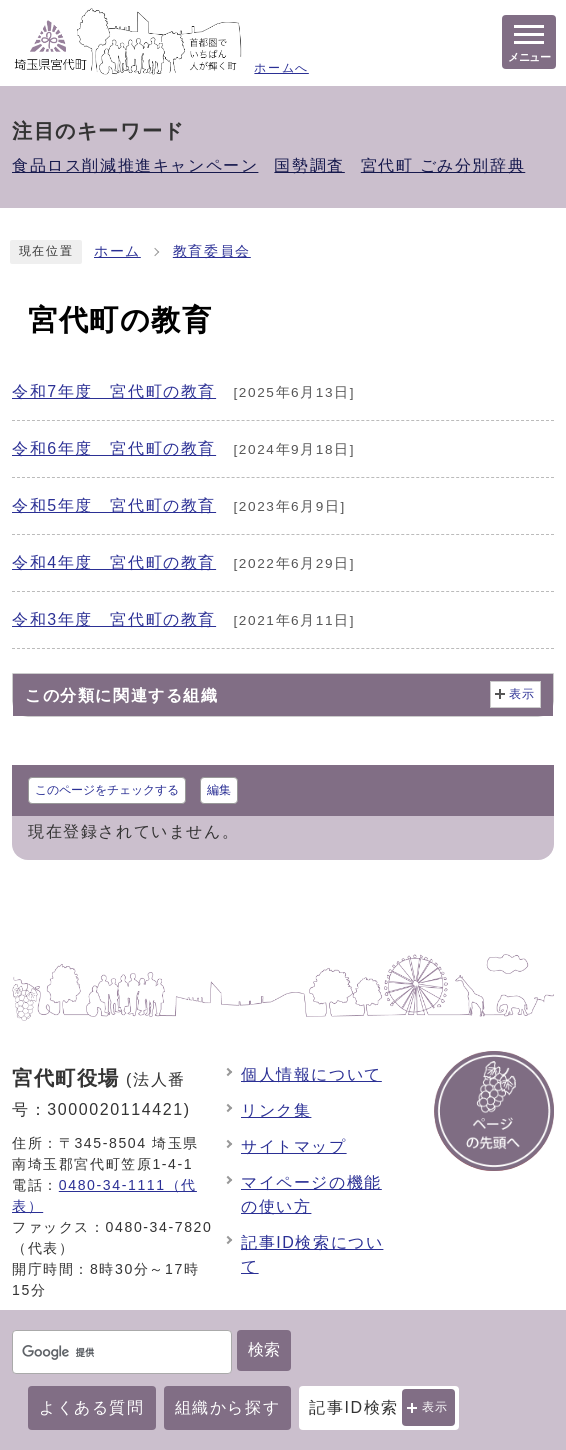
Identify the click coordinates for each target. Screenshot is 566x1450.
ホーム (117, 251)
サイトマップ (294, 1146)
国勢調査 (309, 165)
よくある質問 (92, 1407)
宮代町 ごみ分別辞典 (443, 165)
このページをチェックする (107, 790)
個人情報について (311, 1074)
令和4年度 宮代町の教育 (114, 562)
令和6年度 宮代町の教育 (114, 448)
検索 (264, 1349)
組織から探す (228, 1407)
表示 (435, 1407)
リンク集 (276, 1110)
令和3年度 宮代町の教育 (114, 619)
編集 (219, 790)
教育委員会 (212, 251)
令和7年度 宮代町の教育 (114, 391)
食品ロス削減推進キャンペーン (135, 165)
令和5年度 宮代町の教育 (114, 505)
